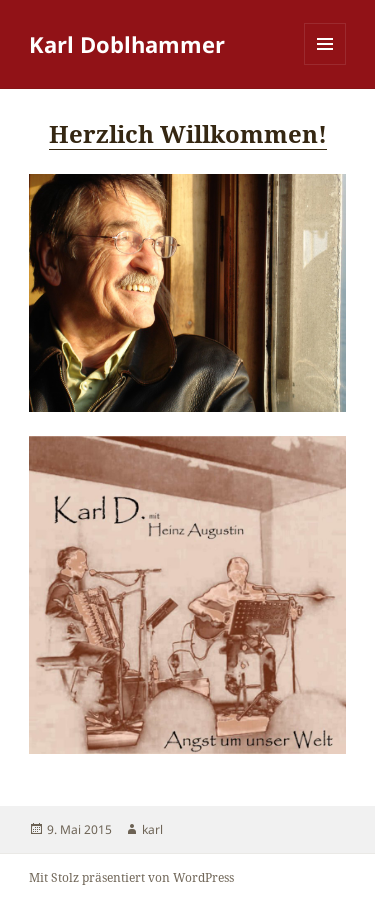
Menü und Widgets (325, 64)
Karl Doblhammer (127, 44)
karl (152, 829)
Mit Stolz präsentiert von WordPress (131, 877)
